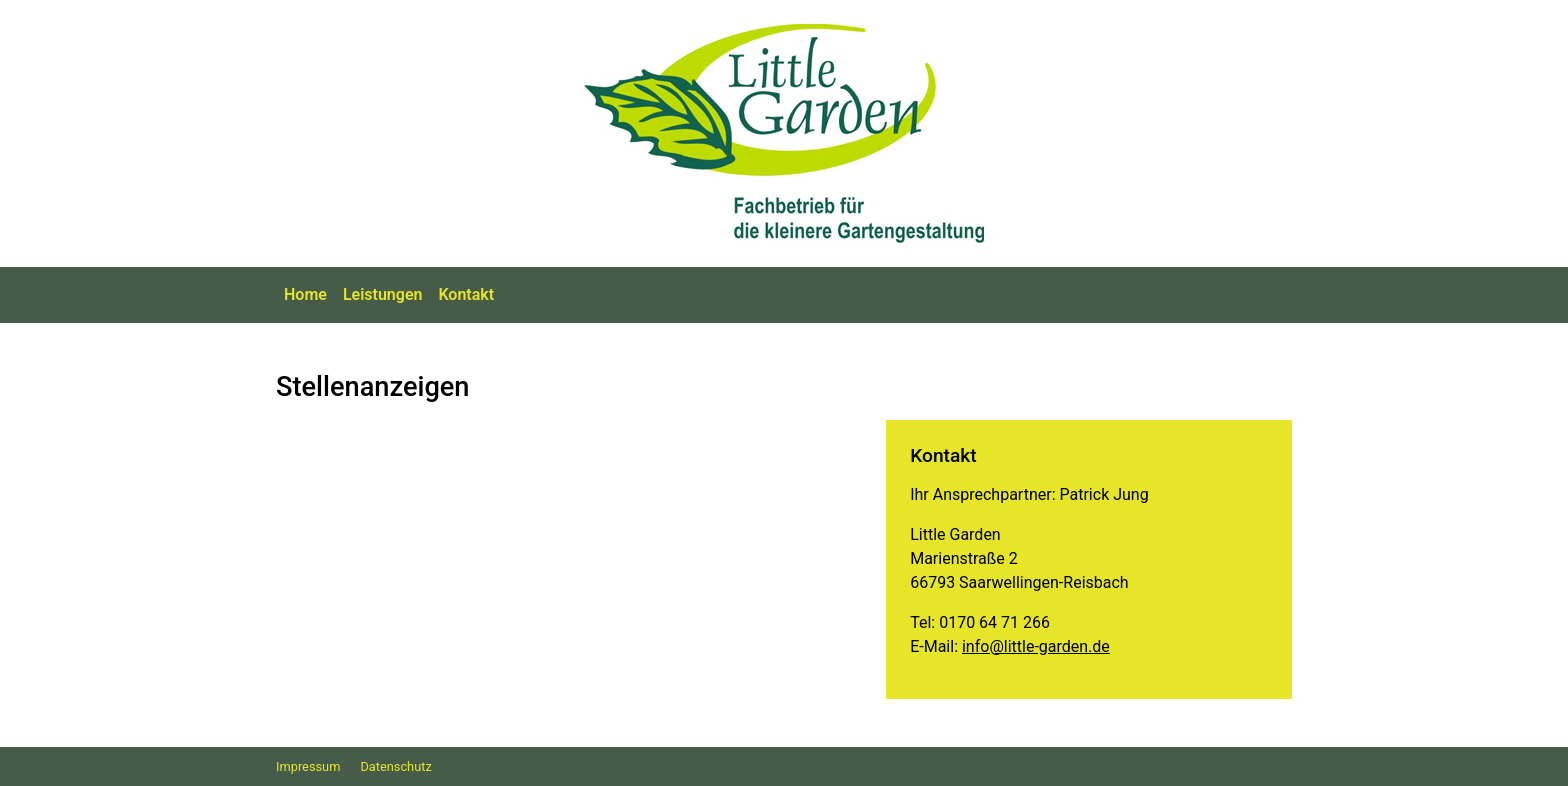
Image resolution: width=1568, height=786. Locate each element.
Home (305, 294)
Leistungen (383, 294)
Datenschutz (395, 766)
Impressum (308, 766)
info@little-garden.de (1036, 646)
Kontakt (466, 294)
